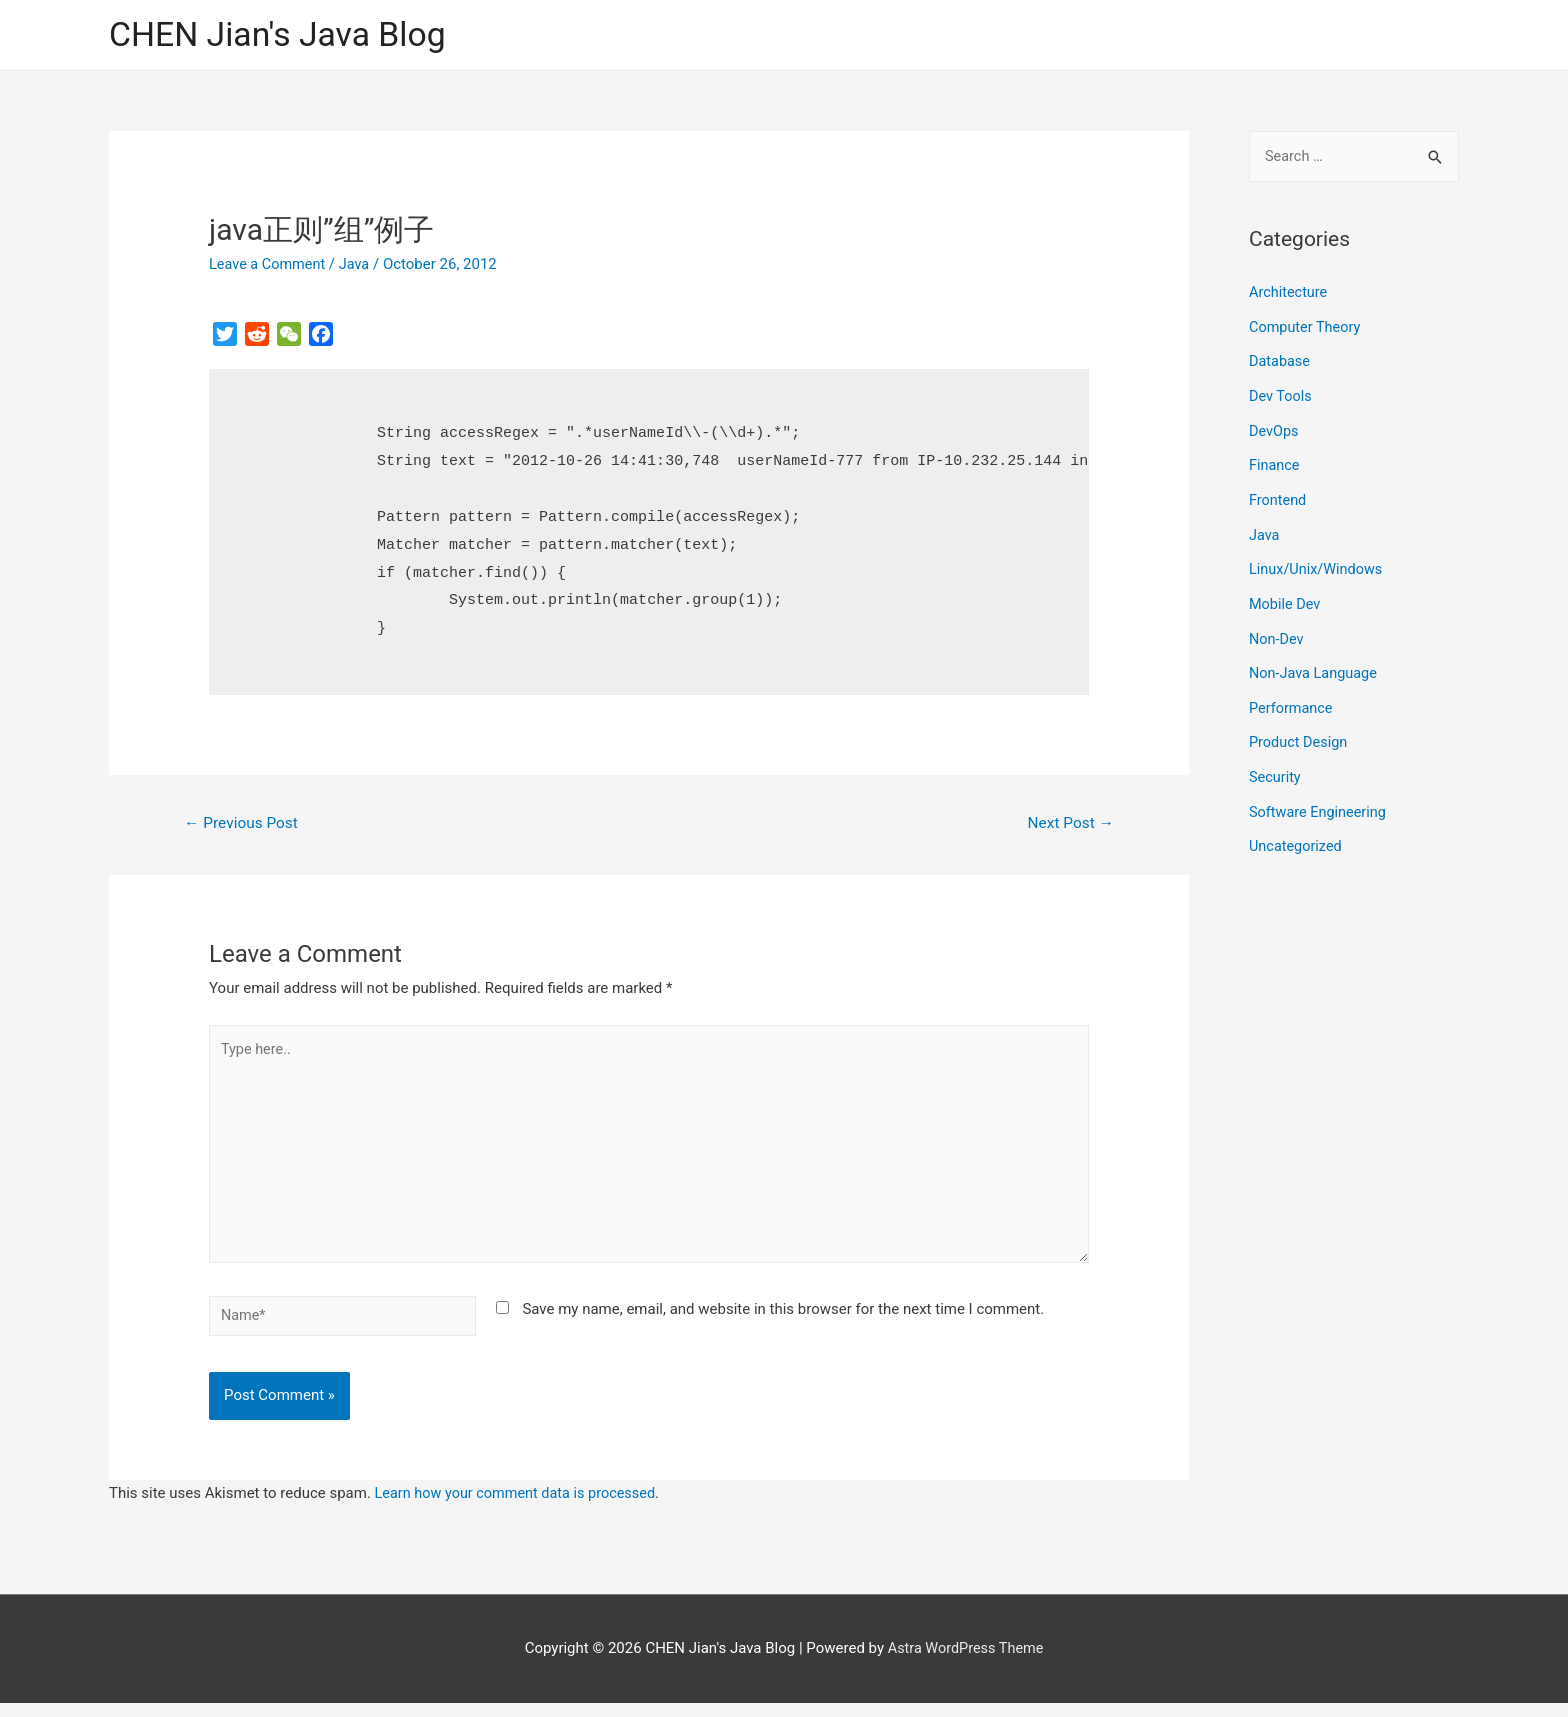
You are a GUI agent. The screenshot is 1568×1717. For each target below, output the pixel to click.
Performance (1292, 700)
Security (1276, 767)
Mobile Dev (1286, 598)
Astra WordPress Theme (966, 1662)
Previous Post (244, 824)
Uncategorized (1297, 835)
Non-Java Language (1315, 666)
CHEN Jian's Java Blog (284, 35)
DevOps (1274, 430)
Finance (1275, 463)
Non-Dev (1277, 632)
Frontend (1278, 497)
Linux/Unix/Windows (1318, 565)
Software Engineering (1320, 801)
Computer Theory (1307, 328)
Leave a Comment (269, 265)
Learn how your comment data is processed (520, 1507)
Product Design (1300, 733)
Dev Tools (1281, 396)
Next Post (1069, 824)
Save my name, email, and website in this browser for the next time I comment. (783, 1320)
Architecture (1289, 295)
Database (1280, 362)
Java (359, 265)
